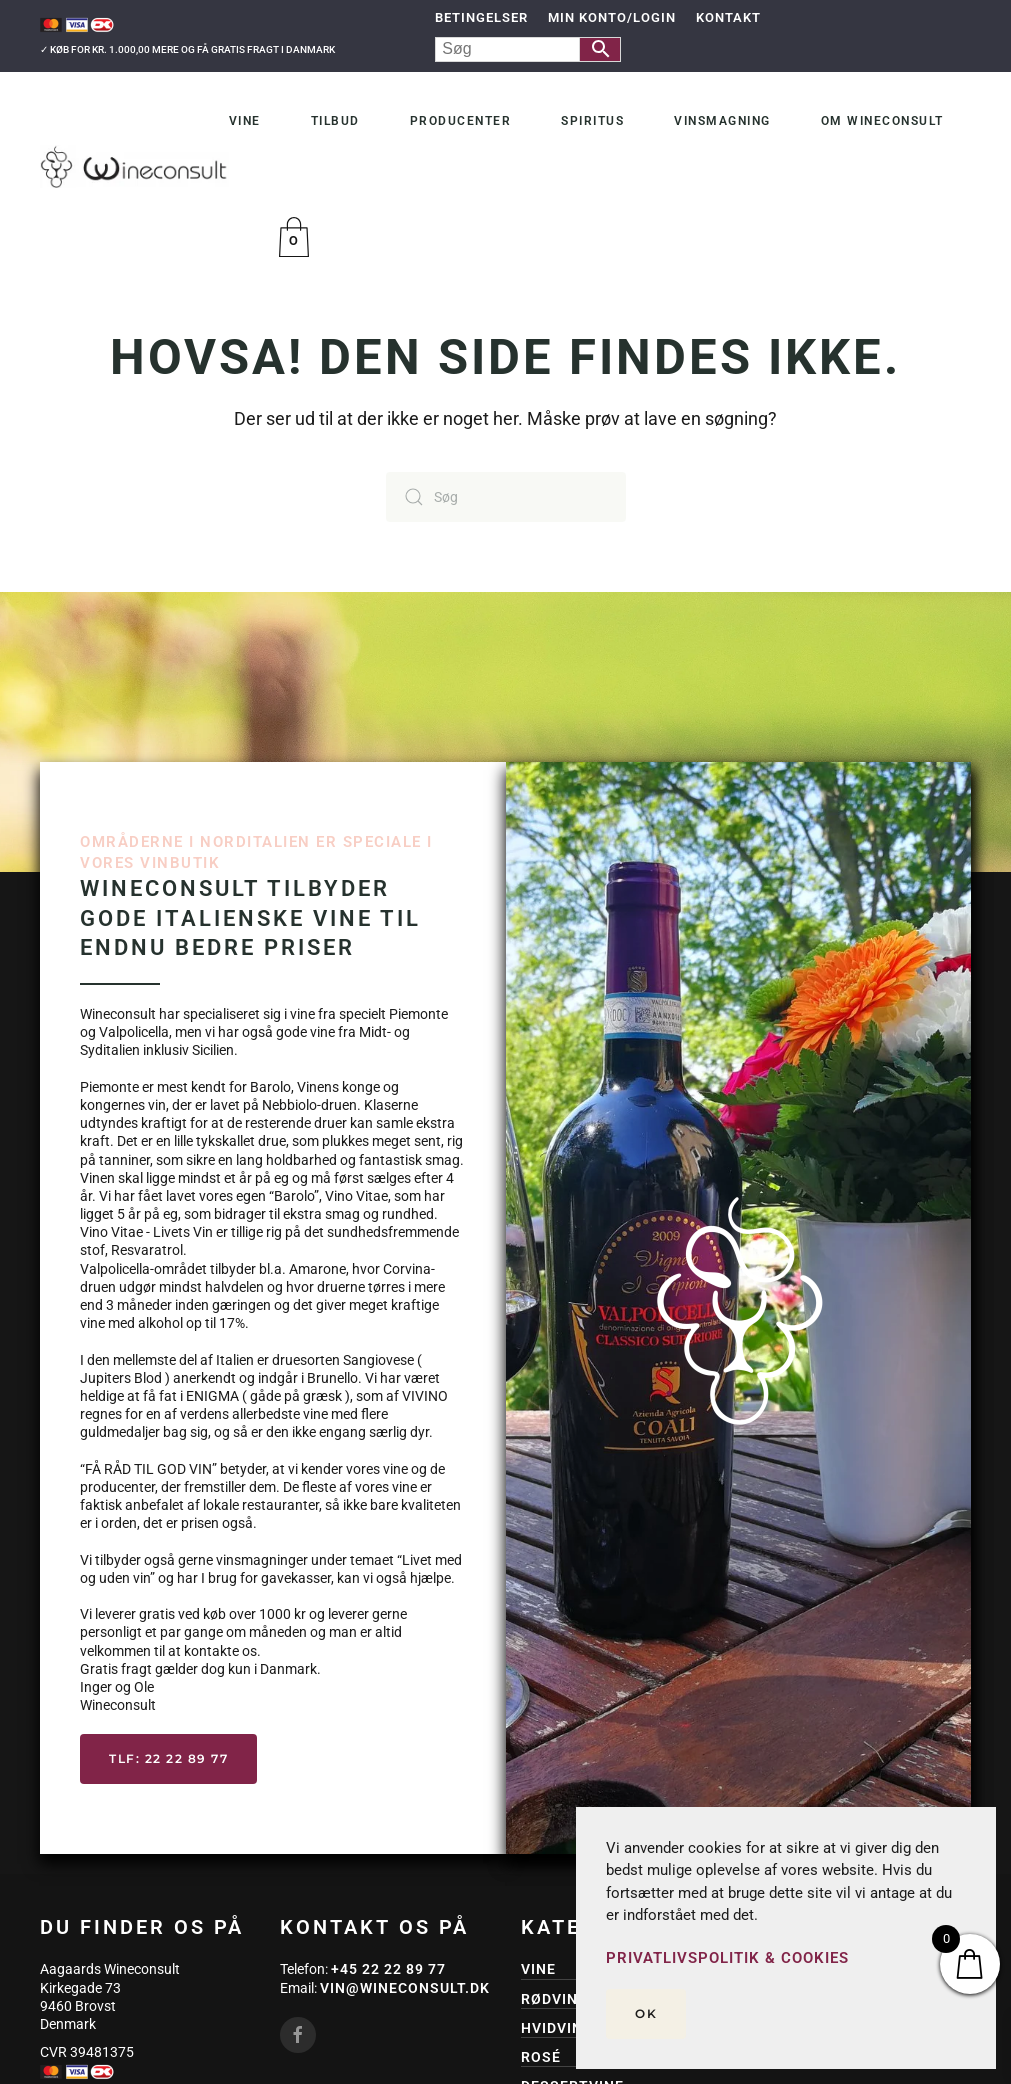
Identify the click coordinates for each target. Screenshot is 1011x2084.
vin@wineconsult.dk (405, 1988)
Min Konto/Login (612, 17)
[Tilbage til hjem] (134, 166)
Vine (245, 121)
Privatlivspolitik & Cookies (727, 1958)
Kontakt (728, 17)
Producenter (461, 121)
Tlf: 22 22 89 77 (168, 1758)
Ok (646, 2013)
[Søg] (506, 497)
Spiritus (592, 121)
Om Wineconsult (882, 121)
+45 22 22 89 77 (388, 1969)
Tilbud (335, 121)
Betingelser (481, 17)
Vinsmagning (722, 121)
